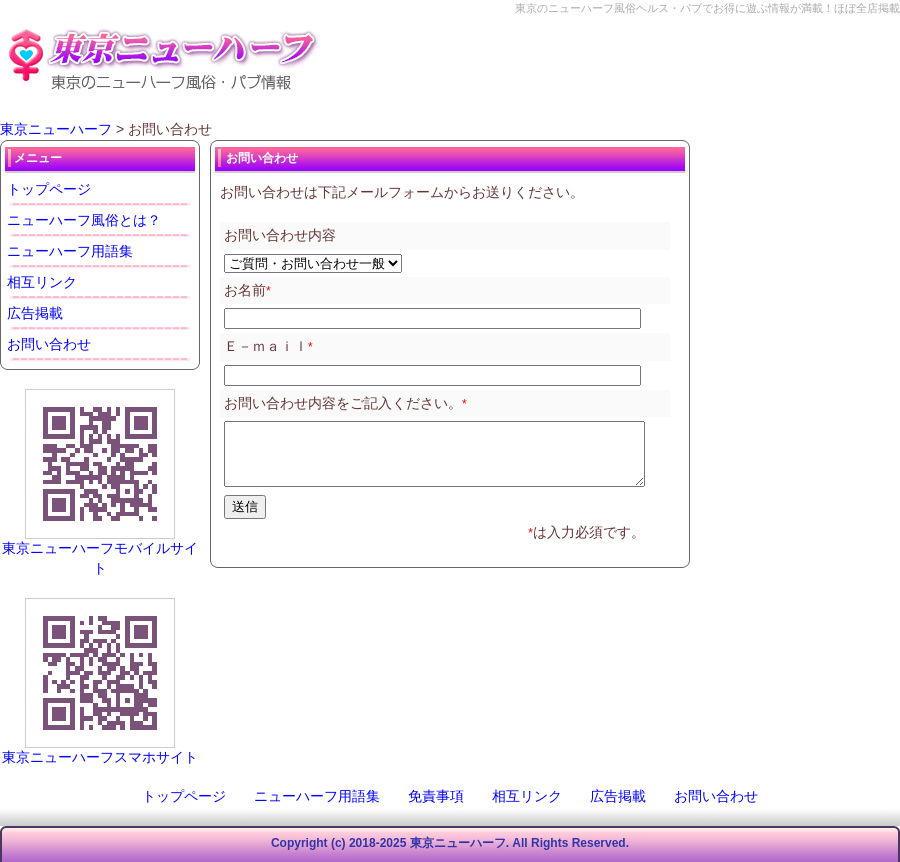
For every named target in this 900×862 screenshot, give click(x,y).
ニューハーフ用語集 (70, 251)
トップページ (49, 189)
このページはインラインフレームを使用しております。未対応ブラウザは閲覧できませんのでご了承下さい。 (445, 382)
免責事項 (436, 796)
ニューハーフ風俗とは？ (84, 220)
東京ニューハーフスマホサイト (100, 757)
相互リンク (42, 282)
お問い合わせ (49, 344)
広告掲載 (35, 313)
